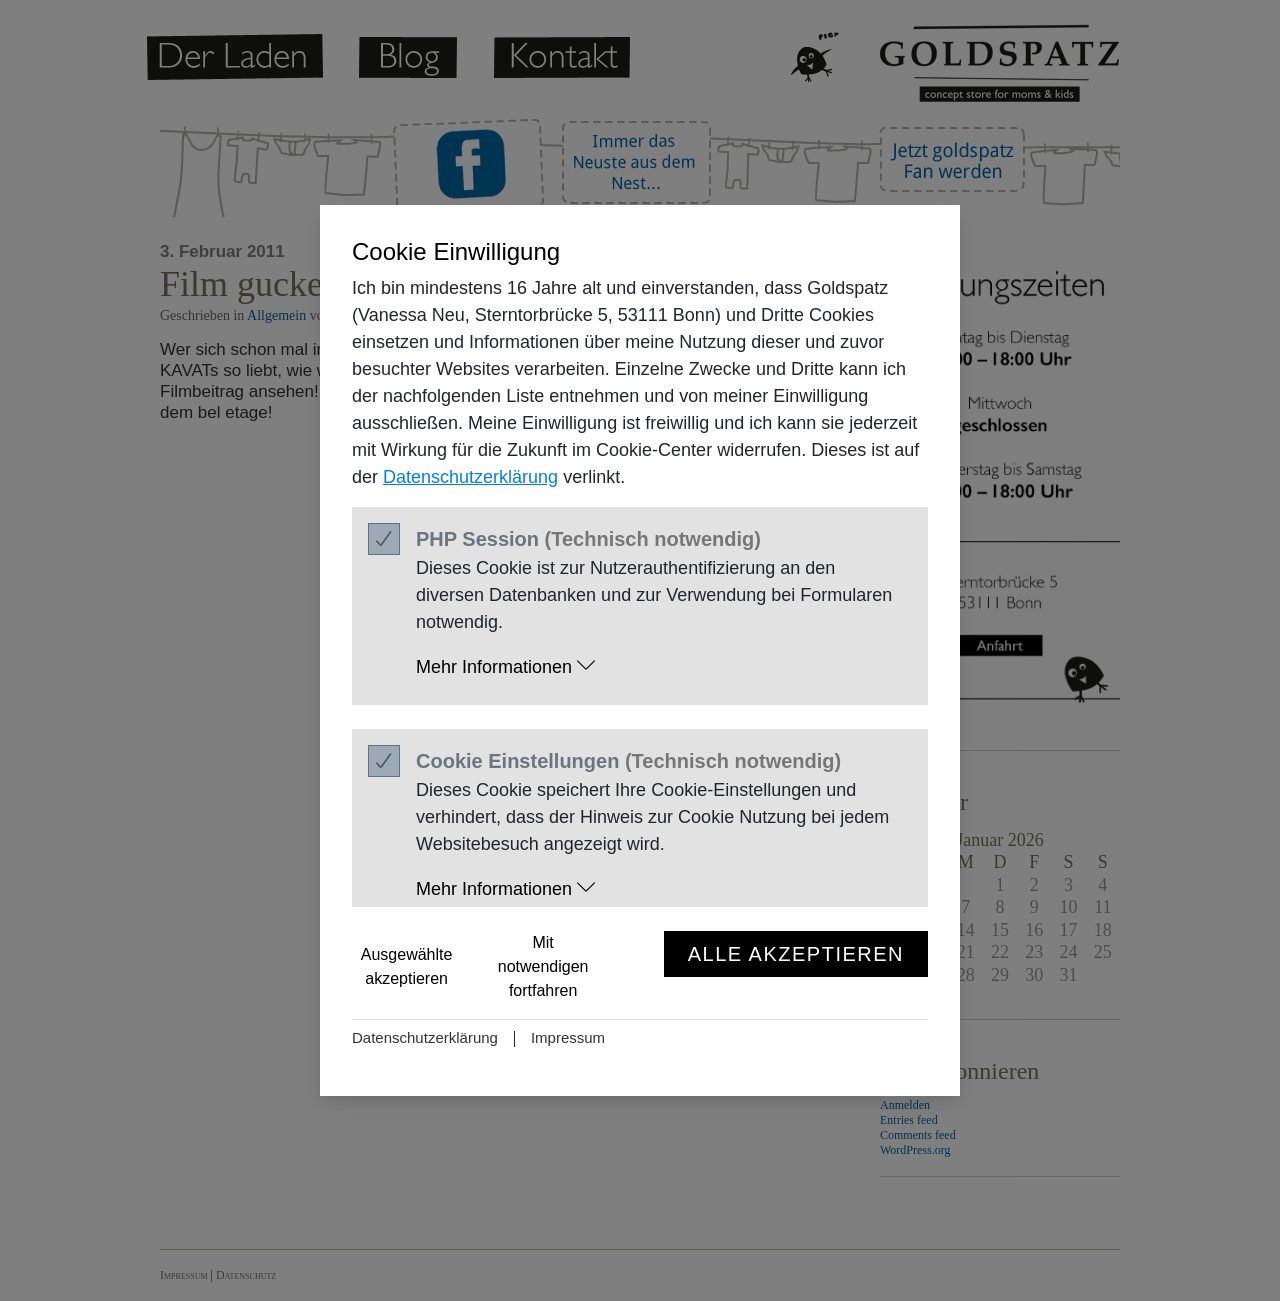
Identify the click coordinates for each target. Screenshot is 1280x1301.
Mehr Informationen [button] (505, 666)
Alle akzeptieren (796, 954)
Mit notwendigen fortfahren (543, 966)
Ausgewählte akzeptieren (407, 966)
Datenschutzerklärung (470, 477)
